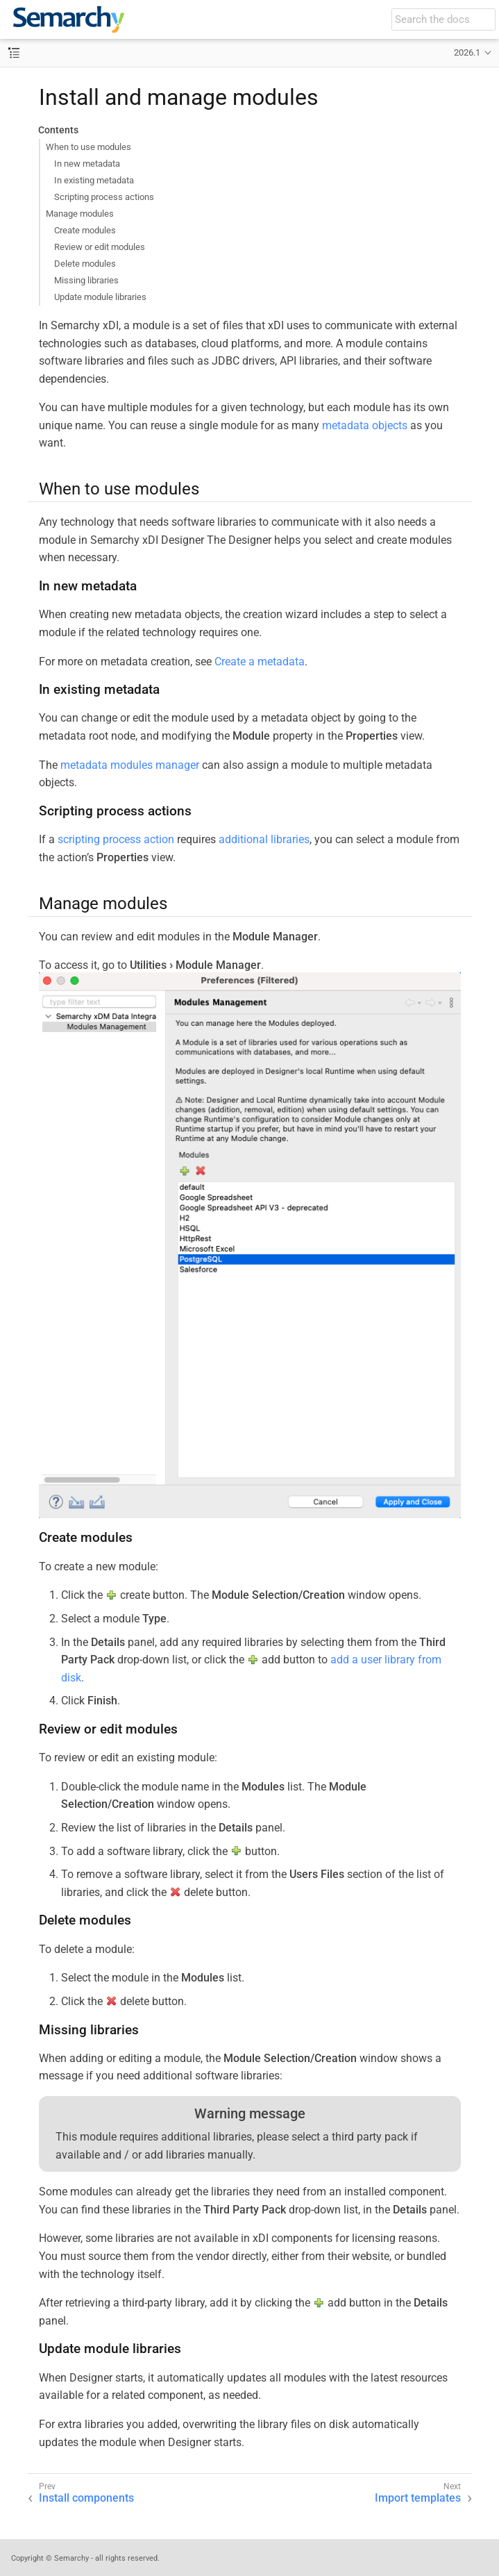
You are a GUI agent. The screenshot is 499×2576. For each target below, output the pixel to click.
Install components (86, 2497)
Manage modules (80, 213)
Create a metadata (259, 661)
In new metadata (87, 163)
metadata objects (364, 425)
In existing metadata (94, 180)
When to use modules (88, 147)
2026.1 (467, 52)
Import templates (418, 2497)
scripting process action (116, 839)
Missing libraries (86, 280)
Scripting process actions (104, 197)
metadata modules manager (129, 765)
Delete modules (85, 263)
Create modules (85, 230)
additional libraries (264, 839)
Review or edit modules (99, 247)
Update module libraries (100, 297)
